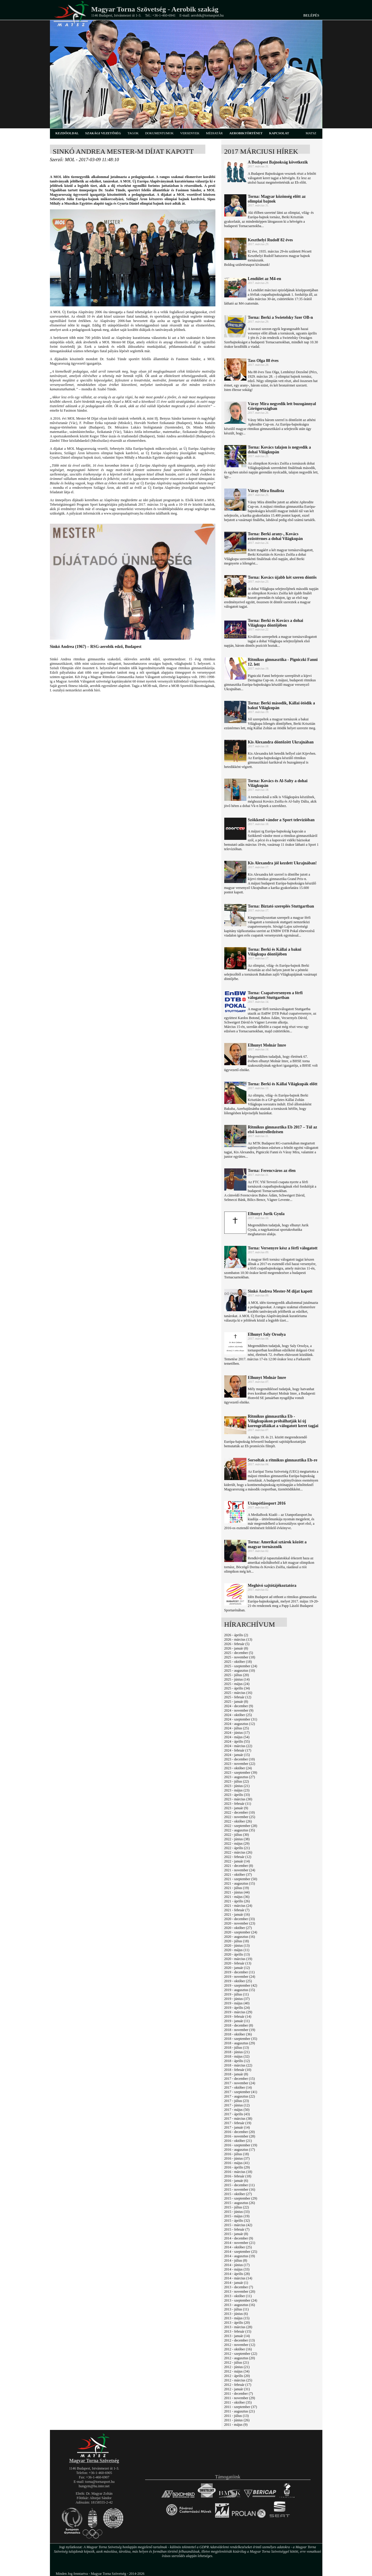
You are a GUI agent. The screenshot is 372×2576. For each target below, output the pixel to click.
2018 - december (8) (238, 2025)
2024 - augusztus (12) (239, 1724)
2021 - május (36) (237, 1897)
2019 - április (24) (237, 2008)
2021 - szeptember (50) (240, 1879)
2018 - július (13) (236, 2047)
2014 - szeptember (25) (240, 2252)
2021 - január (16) (237, 1914)
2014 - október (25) (238, 2247)
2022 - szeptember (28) (240, 1826)
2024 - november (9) (239, 1710)
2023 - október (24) (238, 1768)
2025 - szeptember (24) (240, 1666)
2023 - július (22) (236, 1781)
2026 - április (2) (236, 1635)
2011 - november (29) (239, 2398)
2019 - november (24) (239, 1977)
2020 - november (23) (239, 1923)
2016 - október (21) (238, 2141)
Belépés (311, 15)
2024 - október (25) (238, 1715)
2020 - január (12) (237, 1968)
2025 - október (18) (238, 1662)
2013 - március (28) (238, 2327)
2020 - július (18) (236, 1941)
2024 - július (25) (236, 1728)
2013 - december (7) (238, 2287)
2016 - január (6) (236, 2181)
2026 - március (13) (238, 1639)
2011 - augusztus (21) (239, 2411)
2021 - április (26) (237, 1901)
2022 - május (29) (237, 1843)
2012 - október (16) (238, 2349)
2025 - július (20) (236, 1675)
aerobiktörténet (246, 133)
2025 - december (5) (238, 1653)
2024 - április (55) (237, 1741)
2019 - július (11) (236, 1994)
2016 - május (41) (237, 2163)
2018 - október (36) (238, 2034)
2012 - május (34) (237, 2371)
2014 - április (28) (237, 2274)
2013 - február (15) (237, 2331)
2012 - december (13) (239, 2340)
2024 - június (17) (237, 1733)
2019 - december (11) (239, 1972)
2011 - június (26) (237, 2420)
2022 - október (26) (238, 1821)
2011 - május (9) (236, 2425)
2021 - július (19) (236, 1888)
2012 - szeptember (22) (240, 2354)
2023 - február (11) (237, 1804)
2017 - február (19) (237, 2123)
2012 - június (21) (237, 2367)
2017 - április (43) (237, 2114)
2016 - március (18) (238, 2172)
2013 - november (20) (239, 2291)
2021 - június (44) (237, 1892)
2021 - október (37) (238, 1874)
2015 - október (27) (238, 2194)
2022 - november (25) (239, 1817)
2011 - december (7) (238, 2393)
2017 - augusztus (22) (239, 2096)
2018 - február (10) (237, 2070)
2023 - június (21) (237, 1786)
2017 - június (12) (237, 2105)
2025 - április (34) (237, 1688)
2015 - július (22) (236, 2207)
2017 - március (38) (238, 2118)
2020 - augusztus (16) (239, 1937)
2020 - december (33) (239, 1919)
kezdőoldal (67, 133)
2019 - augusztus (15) (239, 1990)
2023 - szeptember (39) (240, 1772)
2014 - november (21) (239, 2243)
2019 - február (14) (237, 2016)
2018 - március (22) (238, 2065)
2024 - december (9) (238, 1706)
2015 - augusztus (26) (239, 2203)
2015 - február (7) (237, 2229)
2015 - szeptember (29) (240, 2198)
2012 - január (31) (237, 2389)
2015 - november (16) (239, 2189)
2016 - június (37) (237, 2158)
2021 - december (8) (238, 1866)
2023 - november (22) (239, 1764)
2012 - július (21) (236, 2362)
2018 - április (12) (237, 2061)
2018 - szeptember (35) (240, 2039)
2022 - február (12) (237, 1857)
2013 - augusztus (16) (239, 2305)
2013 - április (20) (237, 2322)
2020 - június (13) (237, 1945)
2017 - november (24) (239, 2083)
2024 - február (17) (237, 1750)
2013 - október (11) (238, 2296)
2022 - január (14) (237, 1861)
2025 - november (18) (239, 1657)
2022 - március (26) (238, 1852)
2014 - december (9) (238, 2238)
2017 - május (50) (237, 2110)
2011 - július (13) (236, 2416)
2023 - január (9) (236, 1808)
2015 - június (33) (237, 2212)
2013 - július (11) (236, 2309)
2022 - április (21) (237, 1848)
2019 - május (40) (237, 2003)
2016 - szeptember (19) (240, 2145)
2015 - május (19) (237, 2216)
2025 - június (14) (237, 1679)
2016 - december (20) (239, 2132)
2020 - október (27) (238, 1928)
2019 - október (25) (238, 1981)
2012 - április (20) (237, 2376)
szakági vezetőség (103, 133)
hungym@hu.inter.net (94, 2486)
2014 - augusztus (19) (239, 2256)
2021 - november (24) (239, 1870)
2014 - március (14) (238, 2278)
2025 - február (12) (237, 1697)
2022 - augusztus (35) (239, 1830)
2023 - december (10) (239, 1759)
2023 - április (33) (237, 1795)
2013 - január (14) (237, 2336)
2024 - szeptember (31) (240, 1719)
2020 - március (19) (238, 1959)
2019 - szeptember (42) (240, 1985)
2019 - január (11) (237, 2021)
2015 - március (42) (238, 2225)
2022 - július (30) (236, 1835)
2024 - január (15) (237, 1755)
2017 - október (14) (238, 2087)
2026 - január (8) (236, 1648)
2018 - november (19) (239, 2030)
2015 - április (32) (237, 2220)
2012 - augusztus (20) (239, 2358)
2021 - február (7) (237, 1910)
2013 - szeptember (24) (240, 2300)
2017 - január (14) (237, 2127)
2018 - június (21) (237, 2052)
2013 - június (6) (236, 2314)
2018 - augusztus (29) (239, 2043)
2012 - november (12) (239, 2345)
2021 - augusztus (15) (239, 1883)
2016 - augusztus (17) (239, 2150)
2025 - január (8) (236, 1701)
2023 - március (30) (238, 1799)
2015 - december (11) (239, 2185)
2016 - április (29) (237, 2167)
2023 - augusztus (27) (239, 1777)
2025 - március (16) (238, 1693)
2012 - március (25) (238, 2380)
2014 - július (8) (235, 2260)
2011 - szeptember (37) (240, 2407)
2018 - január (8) (236, 2074)
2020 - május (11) (236, 1950)
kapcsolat (279, 133)
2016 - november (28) (239, 2136)
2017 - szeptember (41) (240, 2092)
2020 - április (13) (237, 1954)
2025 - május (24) (237, 1684)
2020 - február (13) (237, 1963)
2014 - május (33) (237, 2269)
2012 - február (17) (237, 2385)
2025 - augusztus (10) (239, 1670)
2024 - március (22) (238, 1746)
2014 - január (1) (236, 2283)
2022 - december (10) (239, 1812)
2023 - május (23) (237, 1790)
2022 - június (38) (237, 1839)
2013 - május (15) (237, 2318)
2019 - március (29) (238, 2012)
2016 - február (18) (237, 2176)
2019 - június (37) (237, 1999)
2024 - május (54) (237, 1737)
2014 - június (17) (237, 2265)
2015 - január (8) (236, 2234)
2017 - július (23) (236, 2101)
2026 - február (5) (237, 1644)
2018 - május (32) (237, 2056)
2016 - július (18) (236, 2154)
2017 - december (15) (239, 2079)
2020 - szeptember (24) (240, 1932)
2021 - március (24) (238, 1906)
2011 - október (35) (238, 2402)
